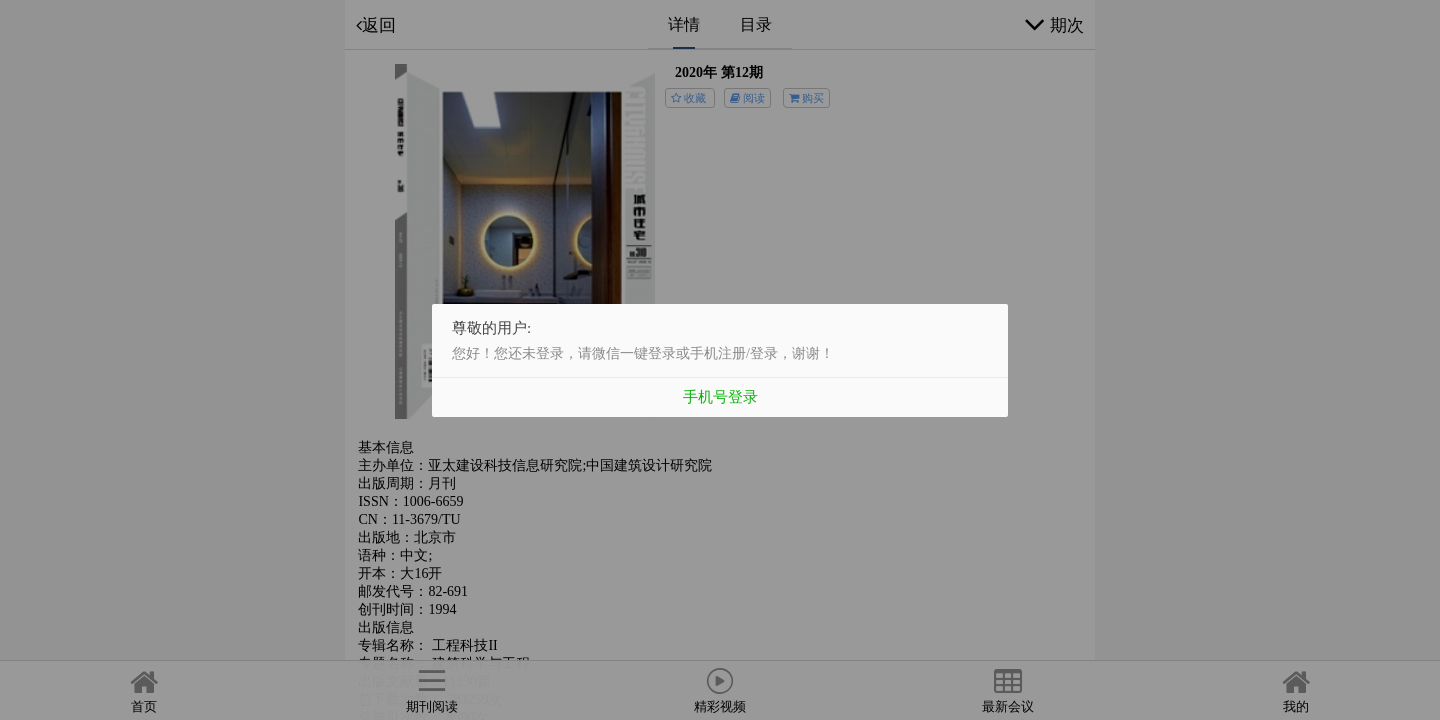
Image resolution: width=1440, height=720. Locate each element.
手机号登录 (720, 396)
